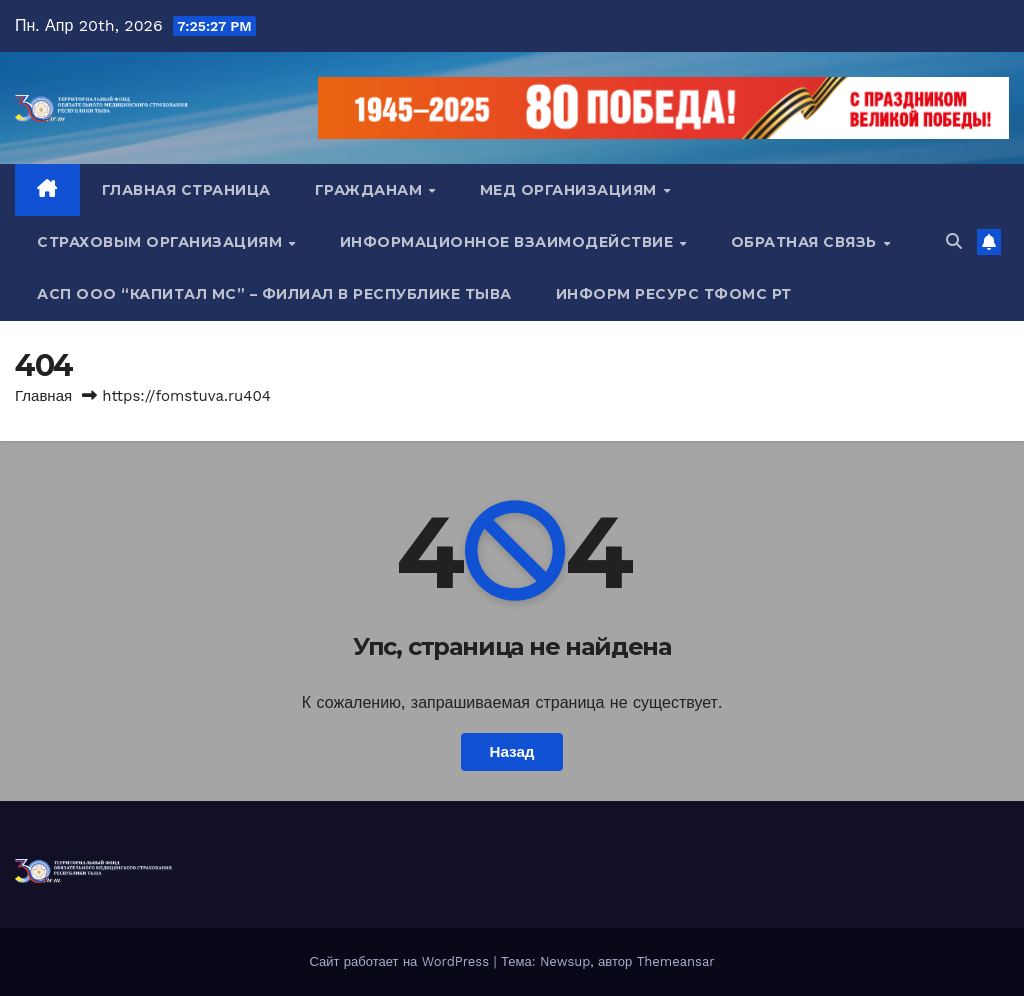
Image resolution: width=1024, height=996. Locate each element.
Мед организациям (571, 190)
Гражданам (371, 190)
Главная (43, 396)
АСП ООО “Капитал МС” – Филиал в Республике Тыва (274, 294)
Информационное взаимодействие (509, 242)
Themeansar (676, 961)
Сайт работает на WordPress (401, 961)
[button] (954, 241)
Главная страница (186, 190)
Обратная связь (806, 242)
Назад (511, 752)
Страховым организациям (162, 242)
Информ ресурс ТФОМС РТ (674, 294)
